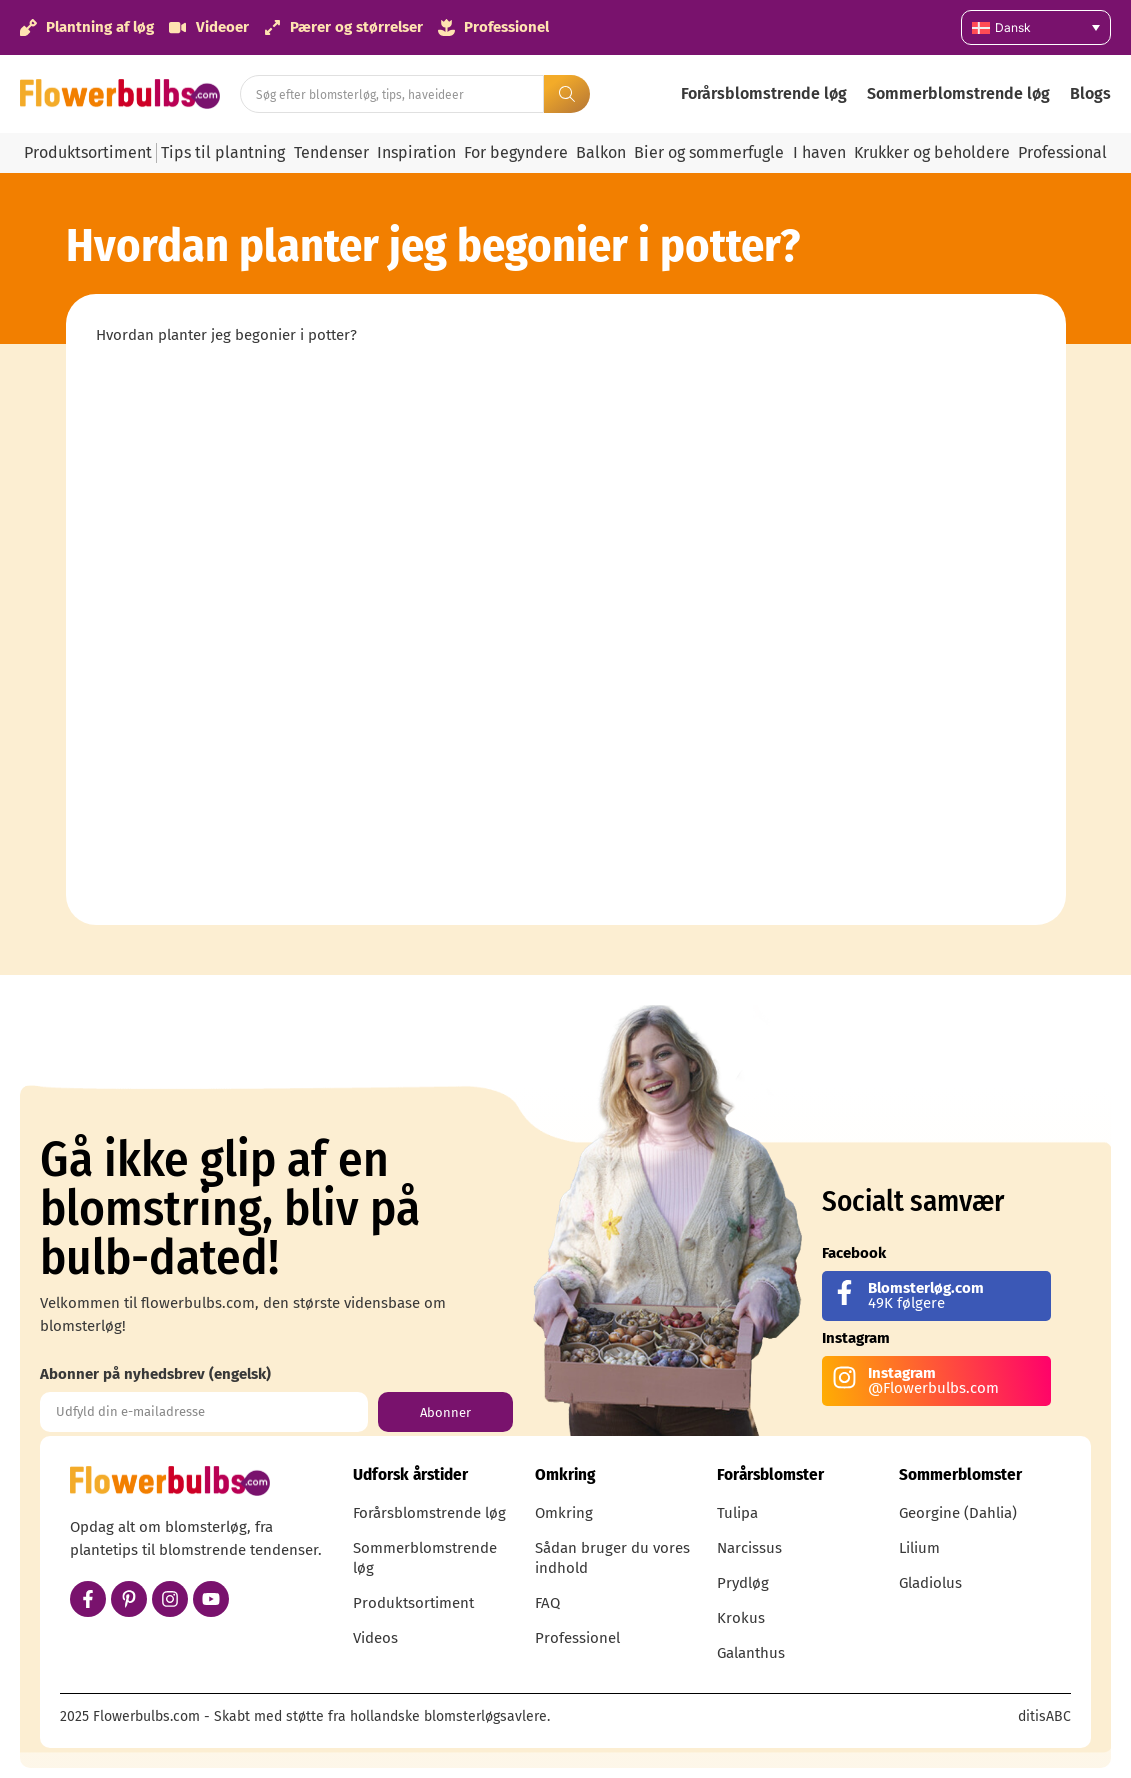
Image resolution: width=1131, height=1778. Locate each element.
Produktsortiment (88, 152)
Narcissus (749, 1548)
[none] (1036, 27)
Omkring (564, 1513)
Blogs (1090, 93)
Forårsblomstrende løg (764, 93)
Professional (1062, 152)
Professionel (577, 1638)
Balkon (601, 152)
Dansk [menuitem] (1013, 27)
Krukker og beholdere (932, 152)
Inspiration (416, 152)
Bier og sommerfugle (709, 152)
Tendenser (331, 152)
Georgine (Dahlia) (958, 1513)
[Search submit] (567, 94)
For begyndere (516, 152)
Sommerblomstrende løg (958, 93)
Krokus (741, 1618)
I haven (819, 152)
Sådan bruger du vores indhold (612, 1558)
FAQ (547, 1603)
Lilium (919, 1548)
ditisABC (1044, 1716)
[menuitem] (1036, 27)
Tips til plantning (223, 152)
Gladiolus (930, 1583)
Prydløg (743, 1583)
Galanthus (751, 1653)
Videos (375, 1638)
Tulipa (737, 1513)
